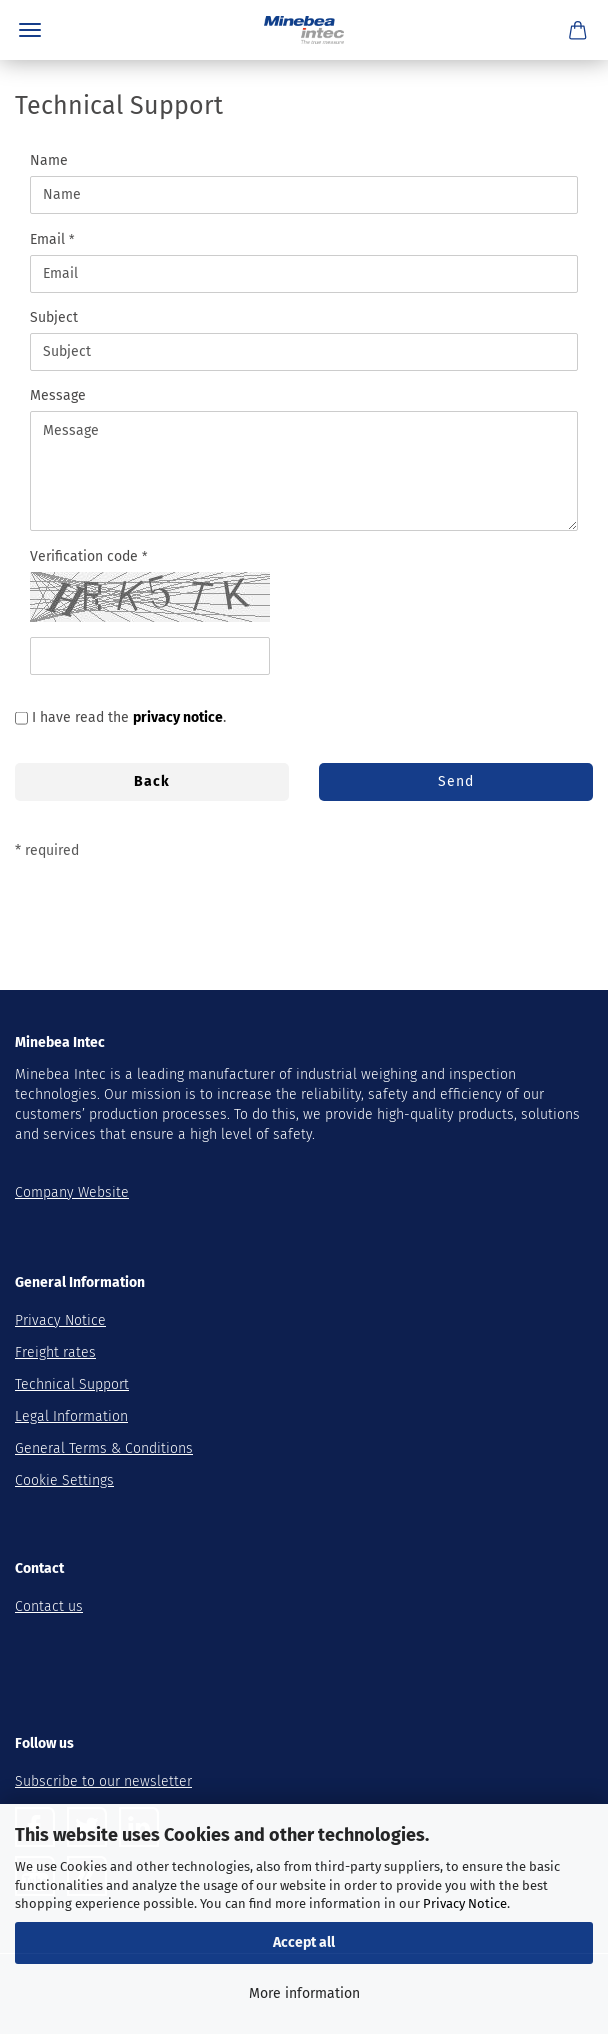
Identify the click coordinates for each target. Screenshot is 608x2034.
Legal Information (71, 1416)
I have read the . (129, 717)
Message (58, 395)
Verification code (86, 556)
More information (304, 1993)
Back (152, 781)
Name (49, 160)
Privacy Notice (465, 1903)
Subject (54, 317)
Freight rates (55, 1352)
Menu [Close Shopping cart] (30, 30)
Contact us (49, 1606)
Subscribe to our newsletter (103, 1781)
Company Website (72, 1192)
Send (456, 781)
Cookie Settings (64, 1480)
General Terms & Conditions (104, 1448)
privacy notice (178, 717)
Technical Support (72, 1384)
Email (49, 239)
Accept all (304, 1942)
